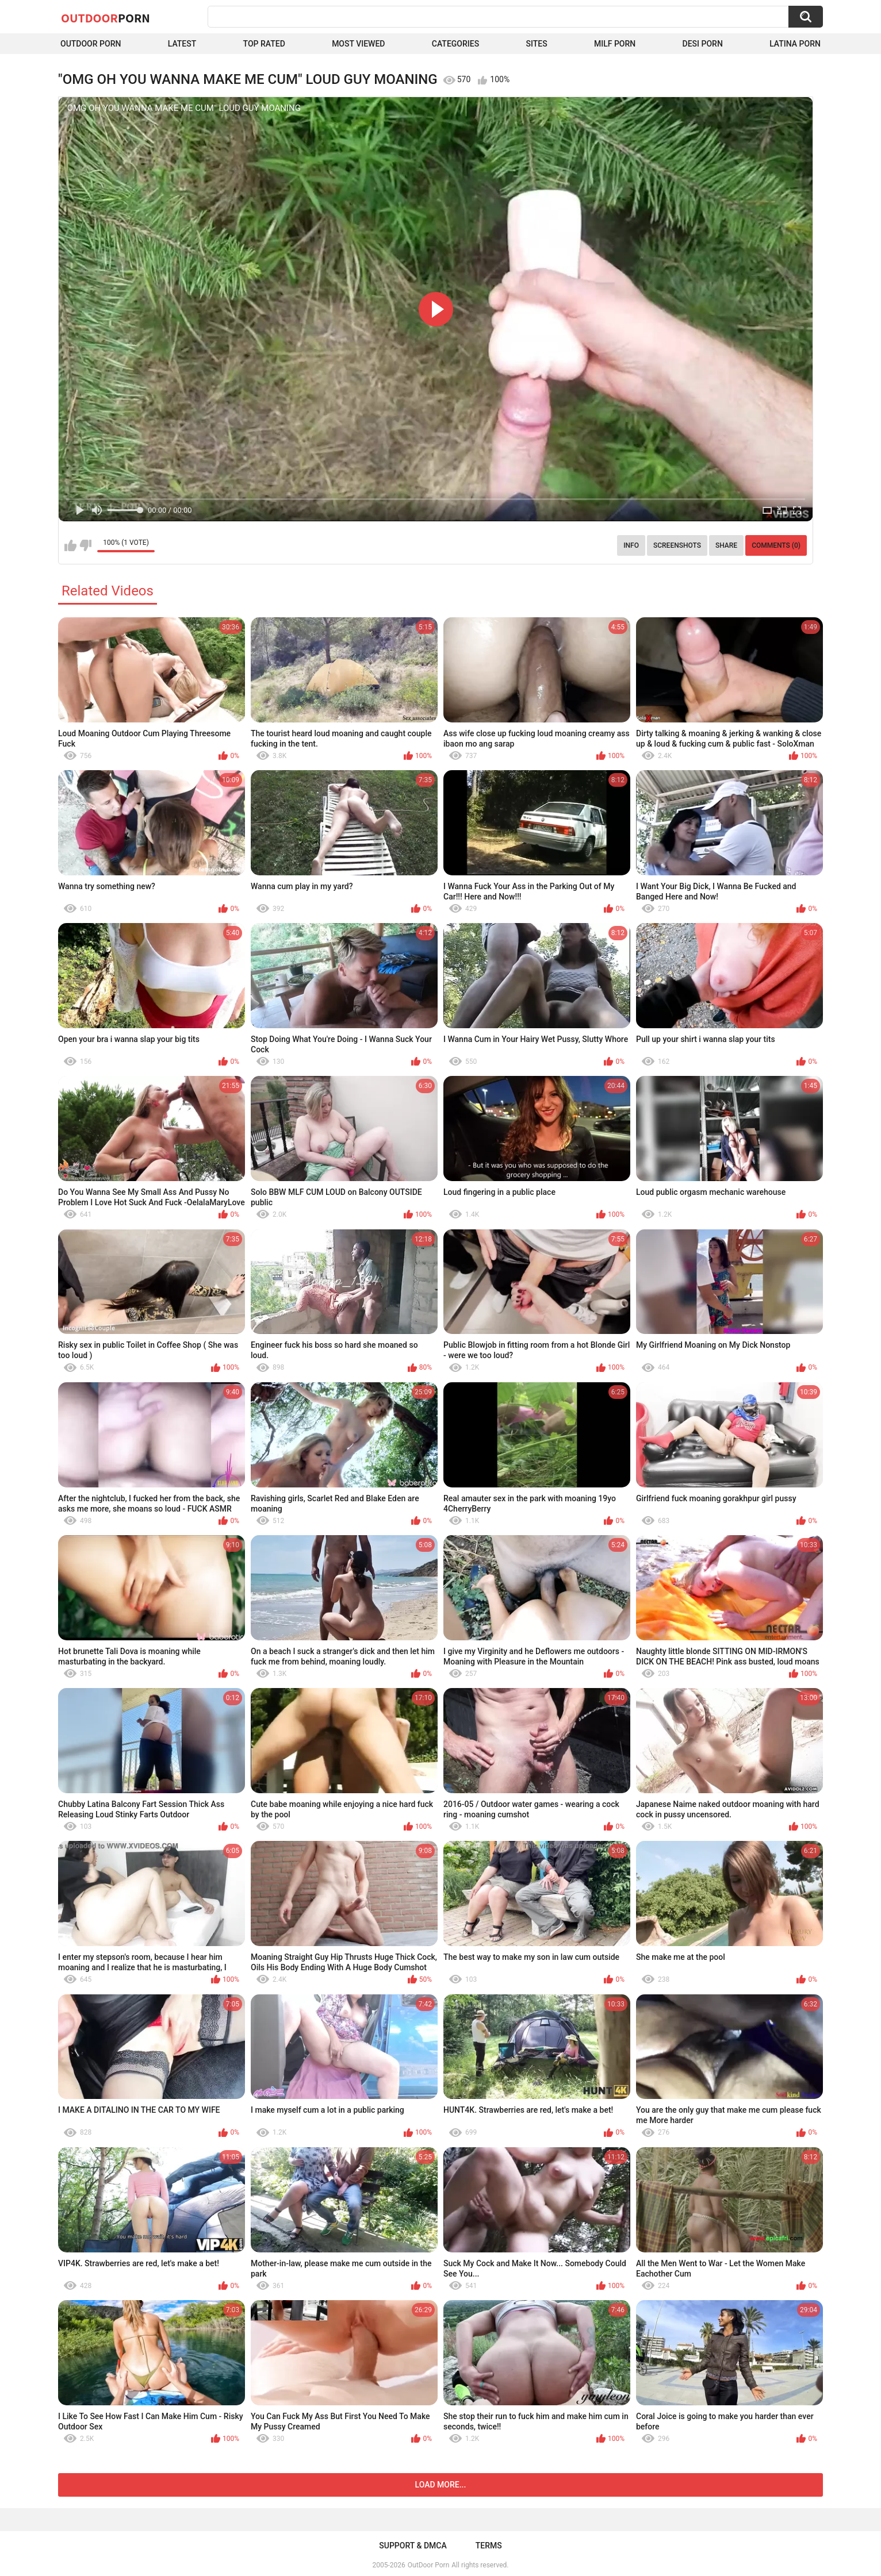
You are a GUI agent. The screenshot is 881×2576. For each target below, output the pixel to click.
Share (726, 545)
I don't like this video (85, 545)
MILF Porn (614, 43)
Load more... (440, 2484)
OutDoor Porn (428, 2565)
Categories (455, 43)
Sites (536, 43)
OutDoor (105, 18)
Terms (489, 2545)
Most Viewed (358, 43)
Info (631, 545)
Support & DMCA (412, 2545)
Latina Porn (795, 43)
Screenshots (677, 545)
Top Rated (264, 43)
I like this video (70, 545)
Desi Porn (703, 43)
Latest (182, 43)
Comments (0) (776, 545)
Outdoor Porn (90, 43)
